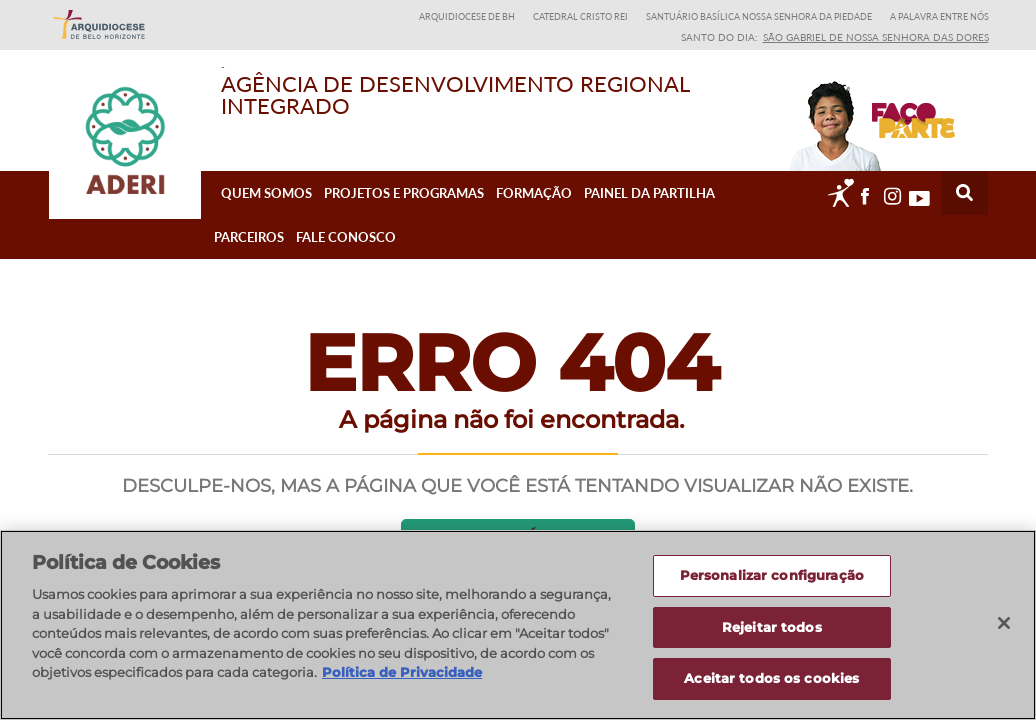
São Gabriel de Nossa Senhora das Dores (876, 37)
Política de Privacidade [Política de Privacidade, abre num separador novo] (402, 680)
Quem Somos (266, 211)
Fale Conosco (346, 255)
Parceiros (249, 255)
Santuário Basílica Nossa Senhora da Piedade (759, 16)
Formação (534, 211)
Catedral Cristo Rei (580, 16)
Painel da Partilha (649, 211)
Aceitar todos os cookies (771, 687)
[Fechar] (1004, 631)
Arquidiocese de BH (467, 16)
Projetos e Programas (404, 211)
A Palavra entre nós (939, 16)
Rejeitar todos (772, 635)
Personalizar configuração (772, 583)
